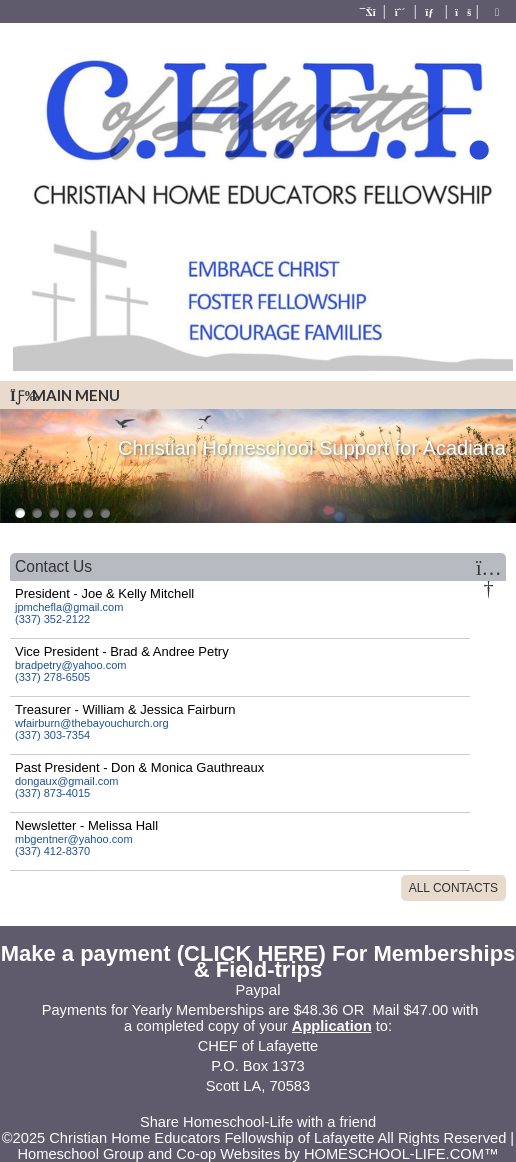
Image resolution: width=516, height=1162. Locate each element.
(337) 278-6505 (52, 677)
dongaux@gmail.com (67, 781)
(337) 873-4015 (52, 793)
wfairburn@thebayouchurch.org (92, 723)
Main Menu (65, 395)
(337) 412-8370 (52, 851)
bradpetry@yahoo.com (70, 665)
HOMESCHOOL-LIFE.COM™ (401, 1154)
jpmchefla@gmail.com (69, 607)
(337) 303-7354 (52, 735)
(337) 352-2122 (52, 619)
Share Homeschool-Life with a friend (258, 1122)
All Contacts (453, 888)
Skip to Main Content (258, 1106)
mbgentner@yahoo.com (74, 839)
